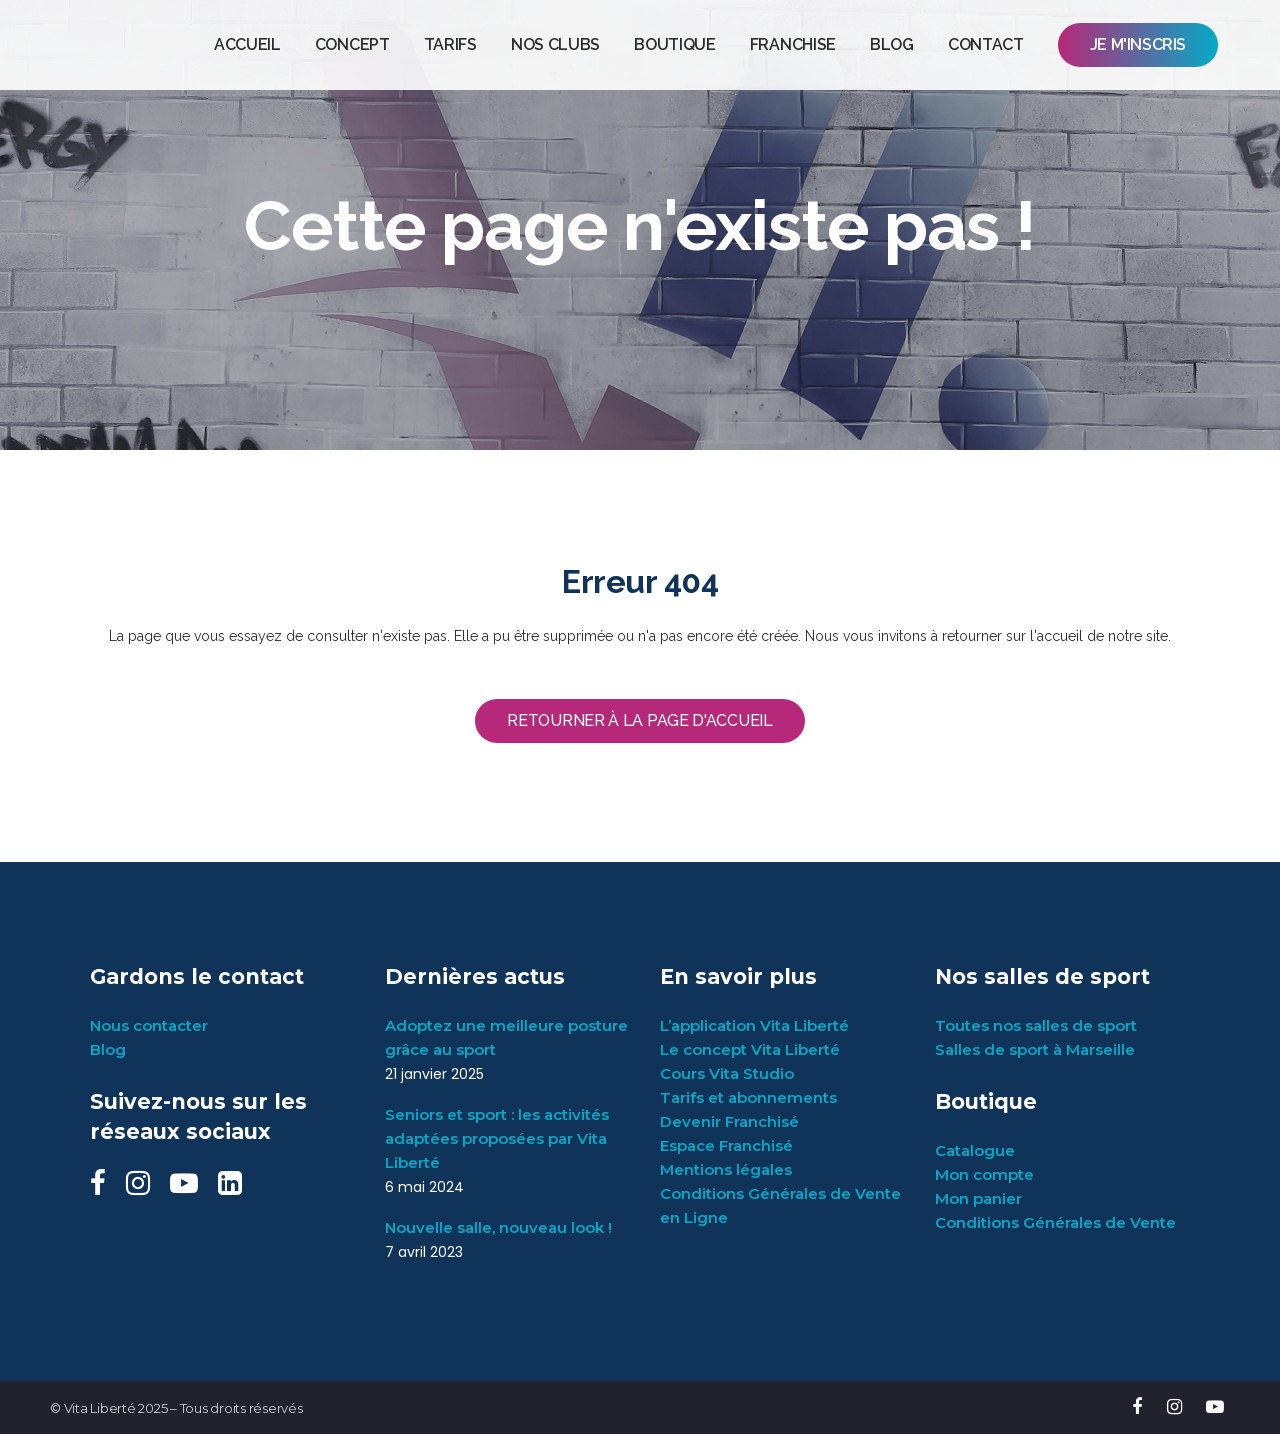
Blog (108, 1049)
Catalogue (975, 1150)
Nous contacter (149, 1025)
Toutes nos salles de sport (1036, 1025)
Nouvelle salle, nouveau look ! (498, 1227)
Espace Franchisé (726, 1145)
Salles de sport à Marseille (1035, 1049)
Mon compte (984, 1174)
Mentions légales (726, 1169)
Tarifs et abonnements (748, 1097)
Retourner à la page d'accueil (639, 720)
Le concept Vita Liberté (750, 1049)
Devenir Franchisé (729, 1121)
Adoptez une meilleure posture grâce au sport (506, 1037)
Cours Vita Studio (727, 1073)
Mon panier (978, 1198)
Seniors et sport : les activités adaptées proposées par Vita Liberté (497, 1138)
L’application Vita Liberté (754, 1025)
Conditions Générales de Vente (1055, 1222)
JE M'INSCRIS (1138, 44)
